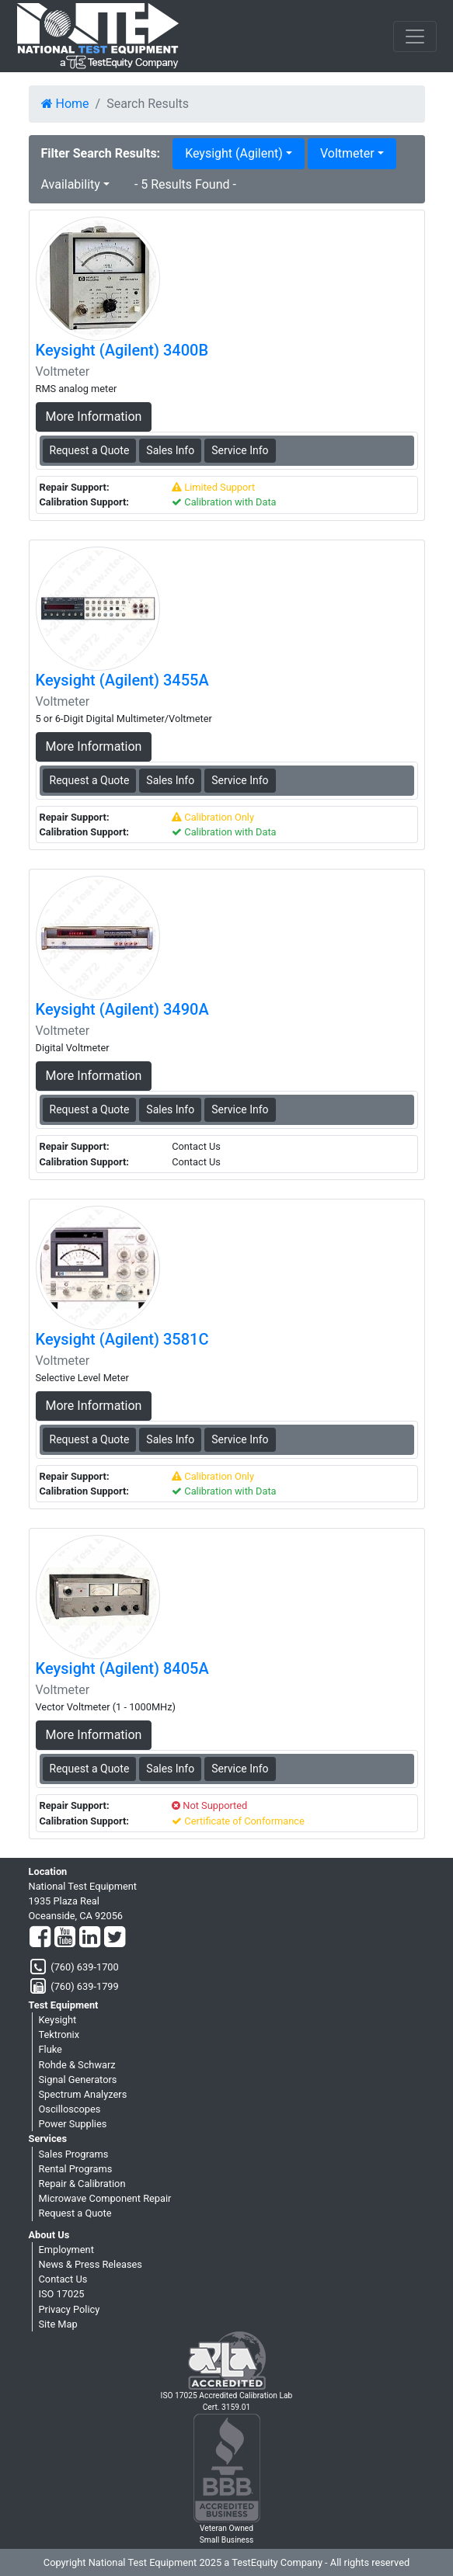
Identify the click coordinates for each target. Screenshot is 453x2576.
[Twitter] (114, 1938)
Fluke (50, 2049)
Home (65, 103)
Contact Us (63, 2279)
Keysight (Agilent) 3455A (122, 680)
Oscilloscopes (70, 2109)
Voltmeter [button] (347, 153)
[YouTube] (65, 1938)
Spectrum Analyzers (83, 2094)
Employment (66, 2249)
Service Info (239, 450)
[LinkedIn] (89, 1938)
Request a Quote (75, 2213)
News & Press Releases (90, 2264)
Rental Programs (76, 2169)
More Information (94, 416)
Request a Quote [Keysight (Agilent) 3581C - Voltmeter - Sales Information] (90, 1439)
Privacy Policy (69, 2309)
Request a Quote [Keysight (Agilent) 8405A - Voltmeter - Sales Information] (90, 1768)
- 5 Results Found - (185, 184)
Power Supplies (73, 2124)
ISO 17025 (62, 2294)
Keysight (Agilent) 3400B (122, 350)
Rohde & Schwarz (77, 2065)
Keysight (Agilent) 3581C (122, 1339)
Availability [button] (70, 184)
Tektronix (59, 2034)
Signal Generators (78, 2079)
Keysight (58, 2020)
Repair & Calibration (82, 2183)
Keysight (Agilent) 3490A (122, 1009)
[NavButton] (415, 36)
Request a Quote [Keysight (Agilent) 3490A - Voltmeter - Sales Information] (90, 1109)
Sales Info (170, 450)
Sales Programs (74, 2154)
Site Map (58, 2324)
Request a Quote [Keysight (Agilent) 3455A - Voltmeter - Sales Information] (90, 780)
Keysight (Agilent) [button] (234, 153)
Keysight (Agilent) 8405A (122, 1668)
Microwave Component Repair (105, 2198)
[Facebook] (40, 1938)
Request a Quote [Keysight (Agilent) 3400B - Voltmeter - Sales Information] (90, 450)
